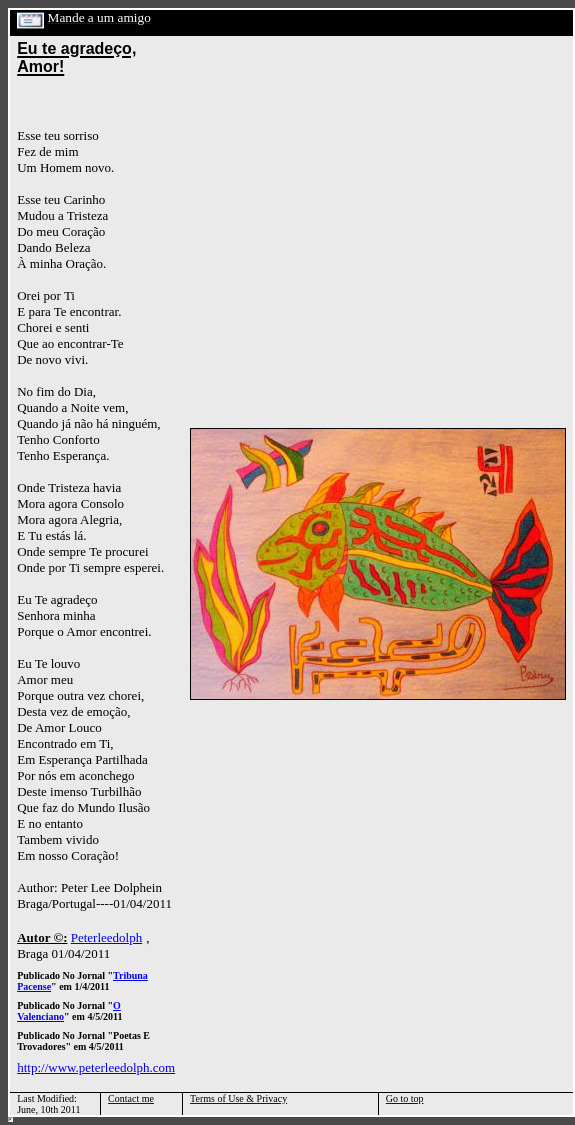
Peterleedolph (106, 937)
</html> (10, 1119)
